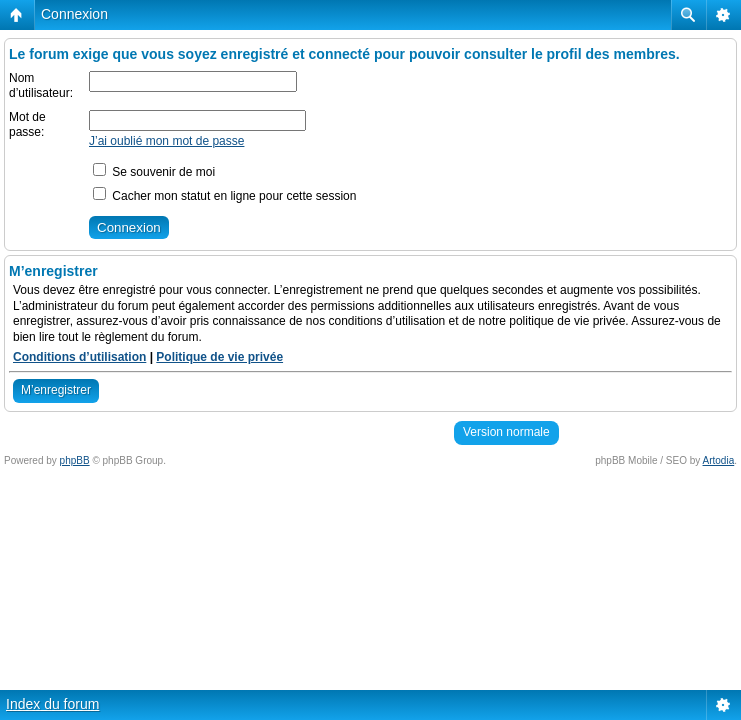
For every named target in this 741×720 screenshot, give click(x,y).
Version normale (506, 432)
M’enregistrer (56, 390)
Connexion (74, 14)
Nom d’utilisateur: (41, 86)
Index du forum (52, 704)
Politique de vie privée (219, 357)
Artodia (719, 460)
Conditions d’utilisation (79, 357)
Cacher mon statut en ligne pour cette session (224, 196)
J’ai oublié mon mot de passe (166, 141)
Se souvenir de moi (154, 172)
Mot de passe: (27, 125)
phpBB (75, 460)
